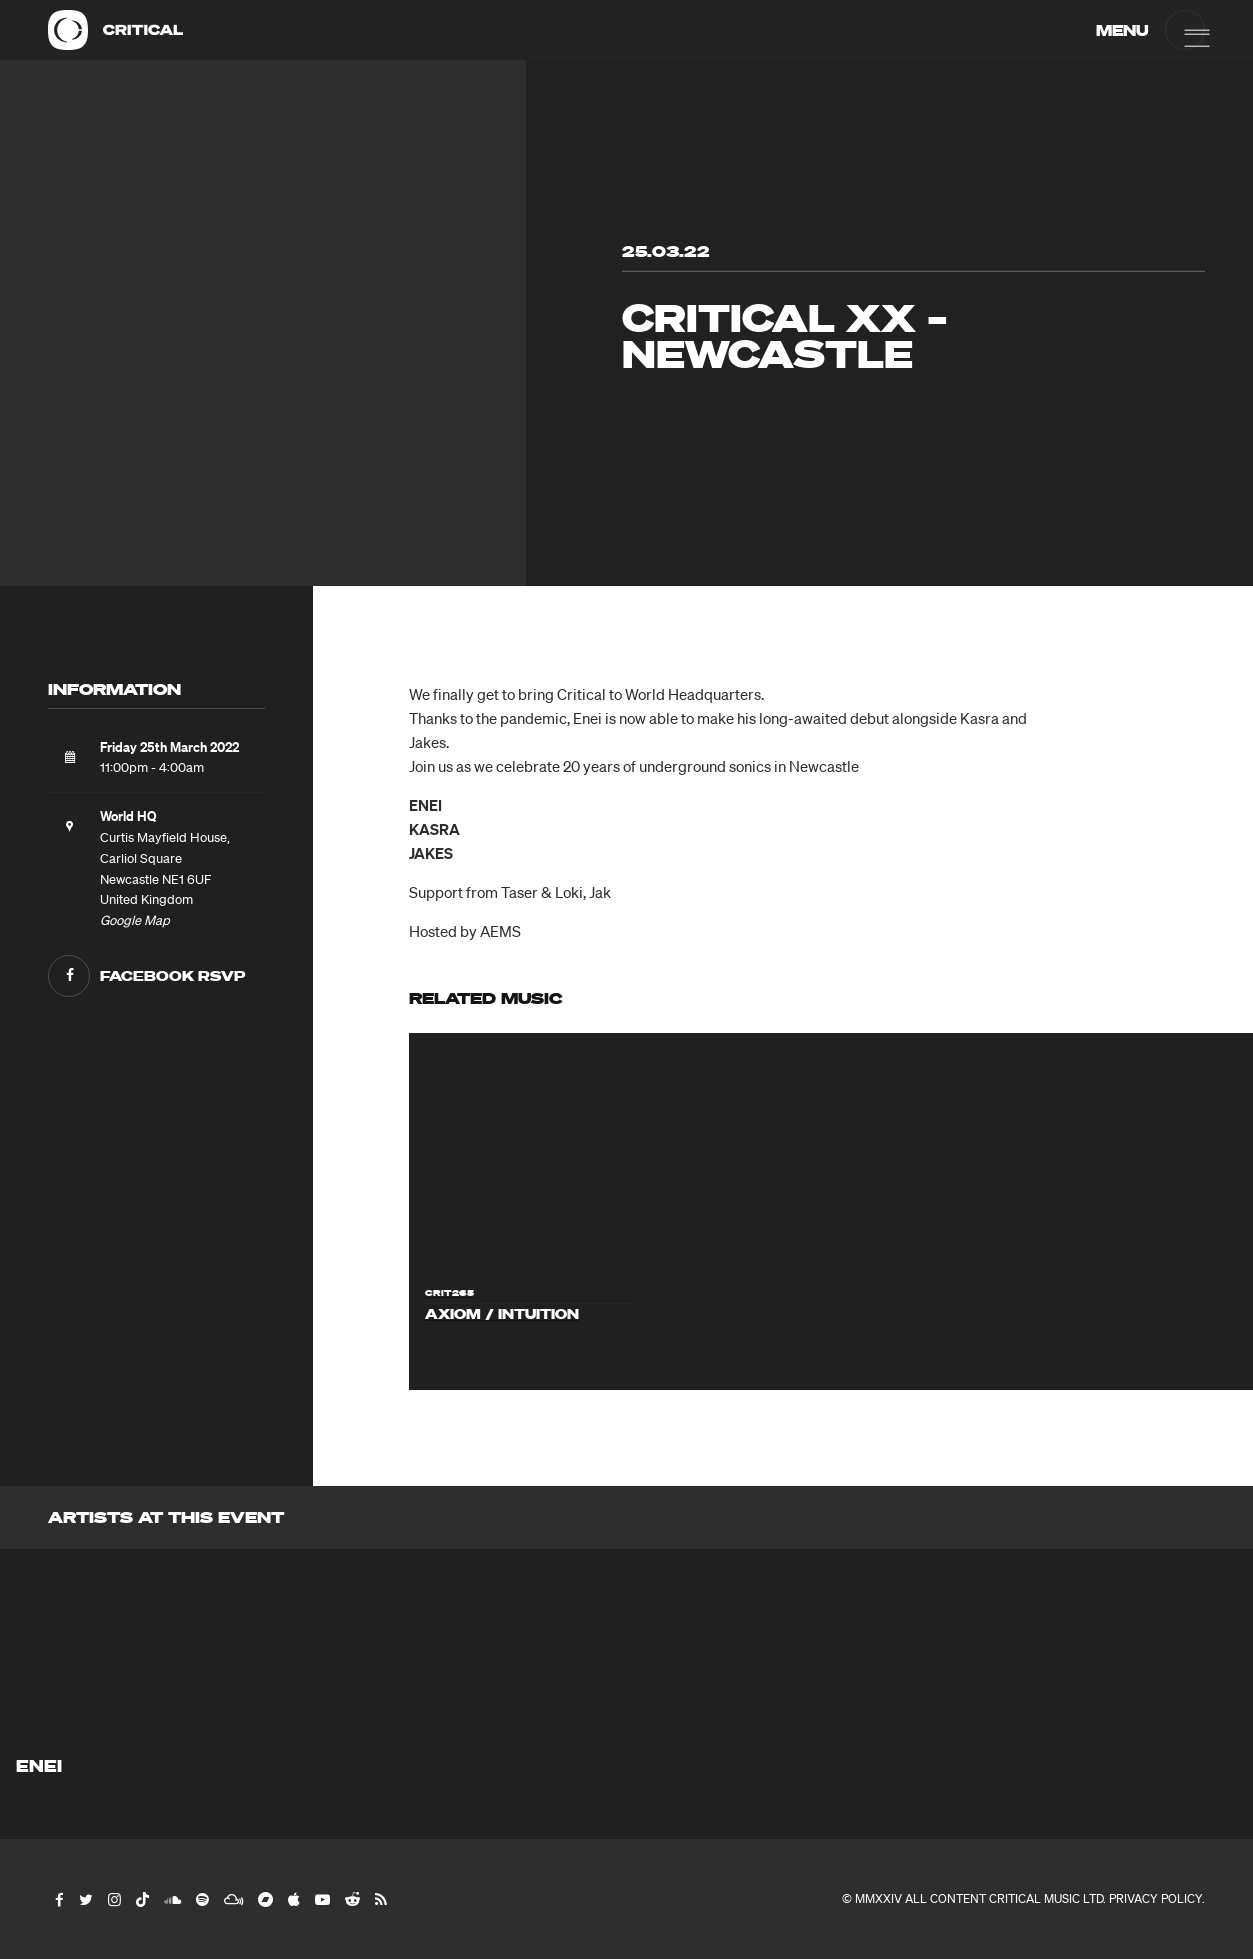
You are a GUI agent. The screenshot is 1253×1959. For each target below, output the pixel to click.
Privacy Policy (1155, 1898)
